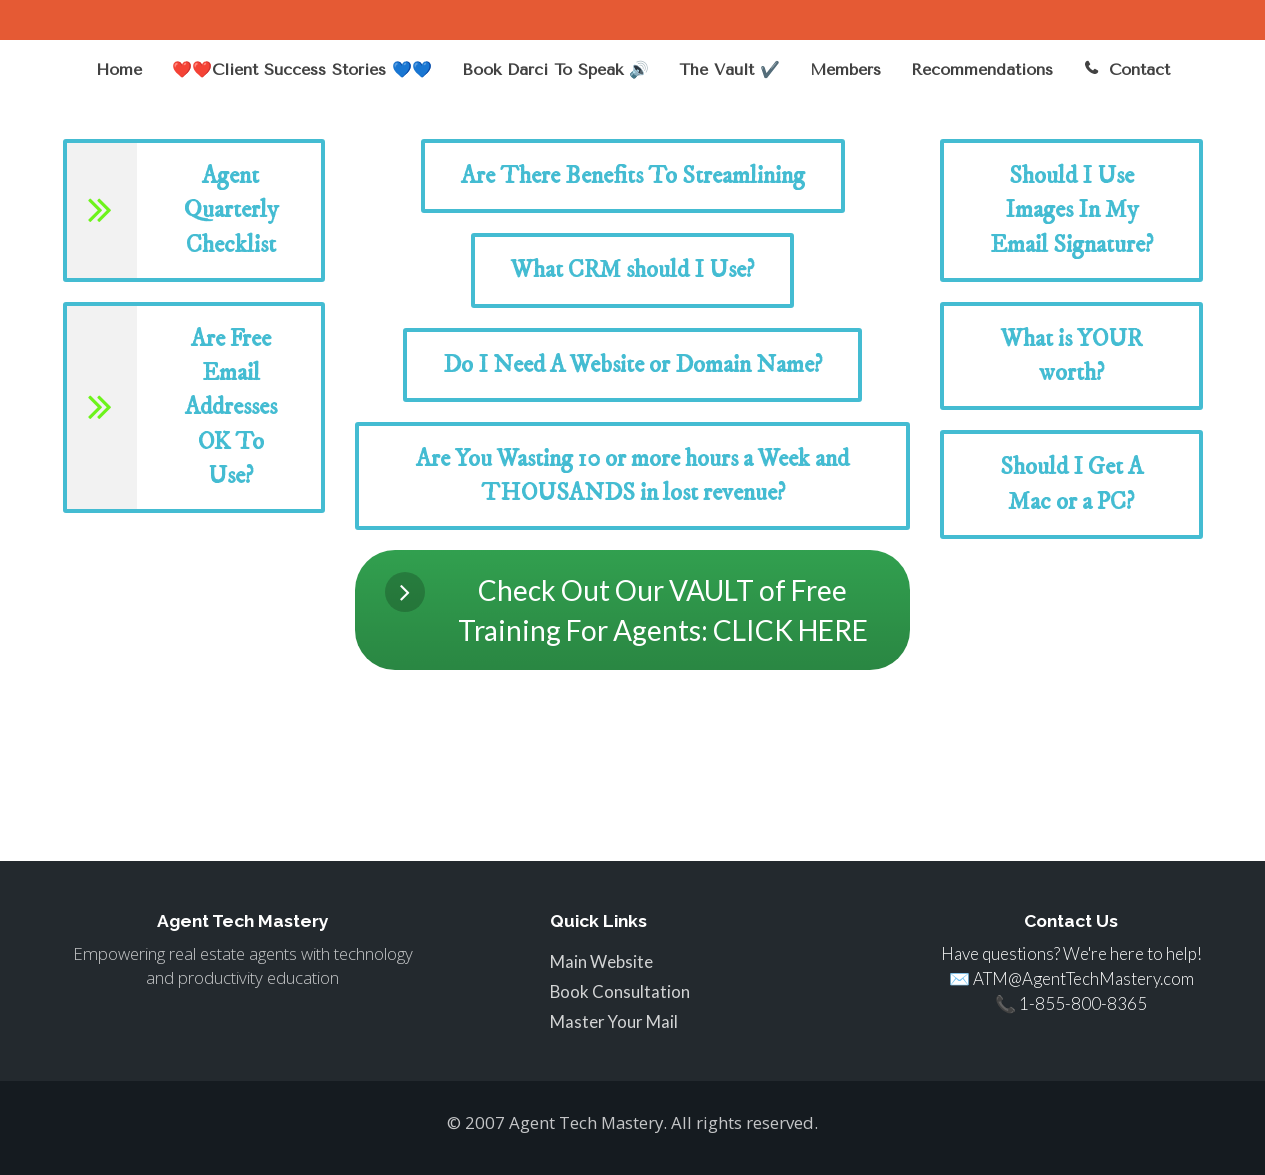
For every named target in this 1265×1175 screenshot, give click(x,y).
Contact (1126, 69)
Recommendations (982, 69)
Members (845, 69)
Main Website (601, 962)
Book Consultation (620, 992)
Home (119, 69)
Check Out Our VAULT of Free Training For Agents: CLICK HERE (626, 609)
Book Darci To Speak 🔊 (555, 69)
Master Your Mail (614, 1022)
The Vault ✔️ (729, 69)
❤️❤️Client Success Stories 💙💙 (302, 69)
